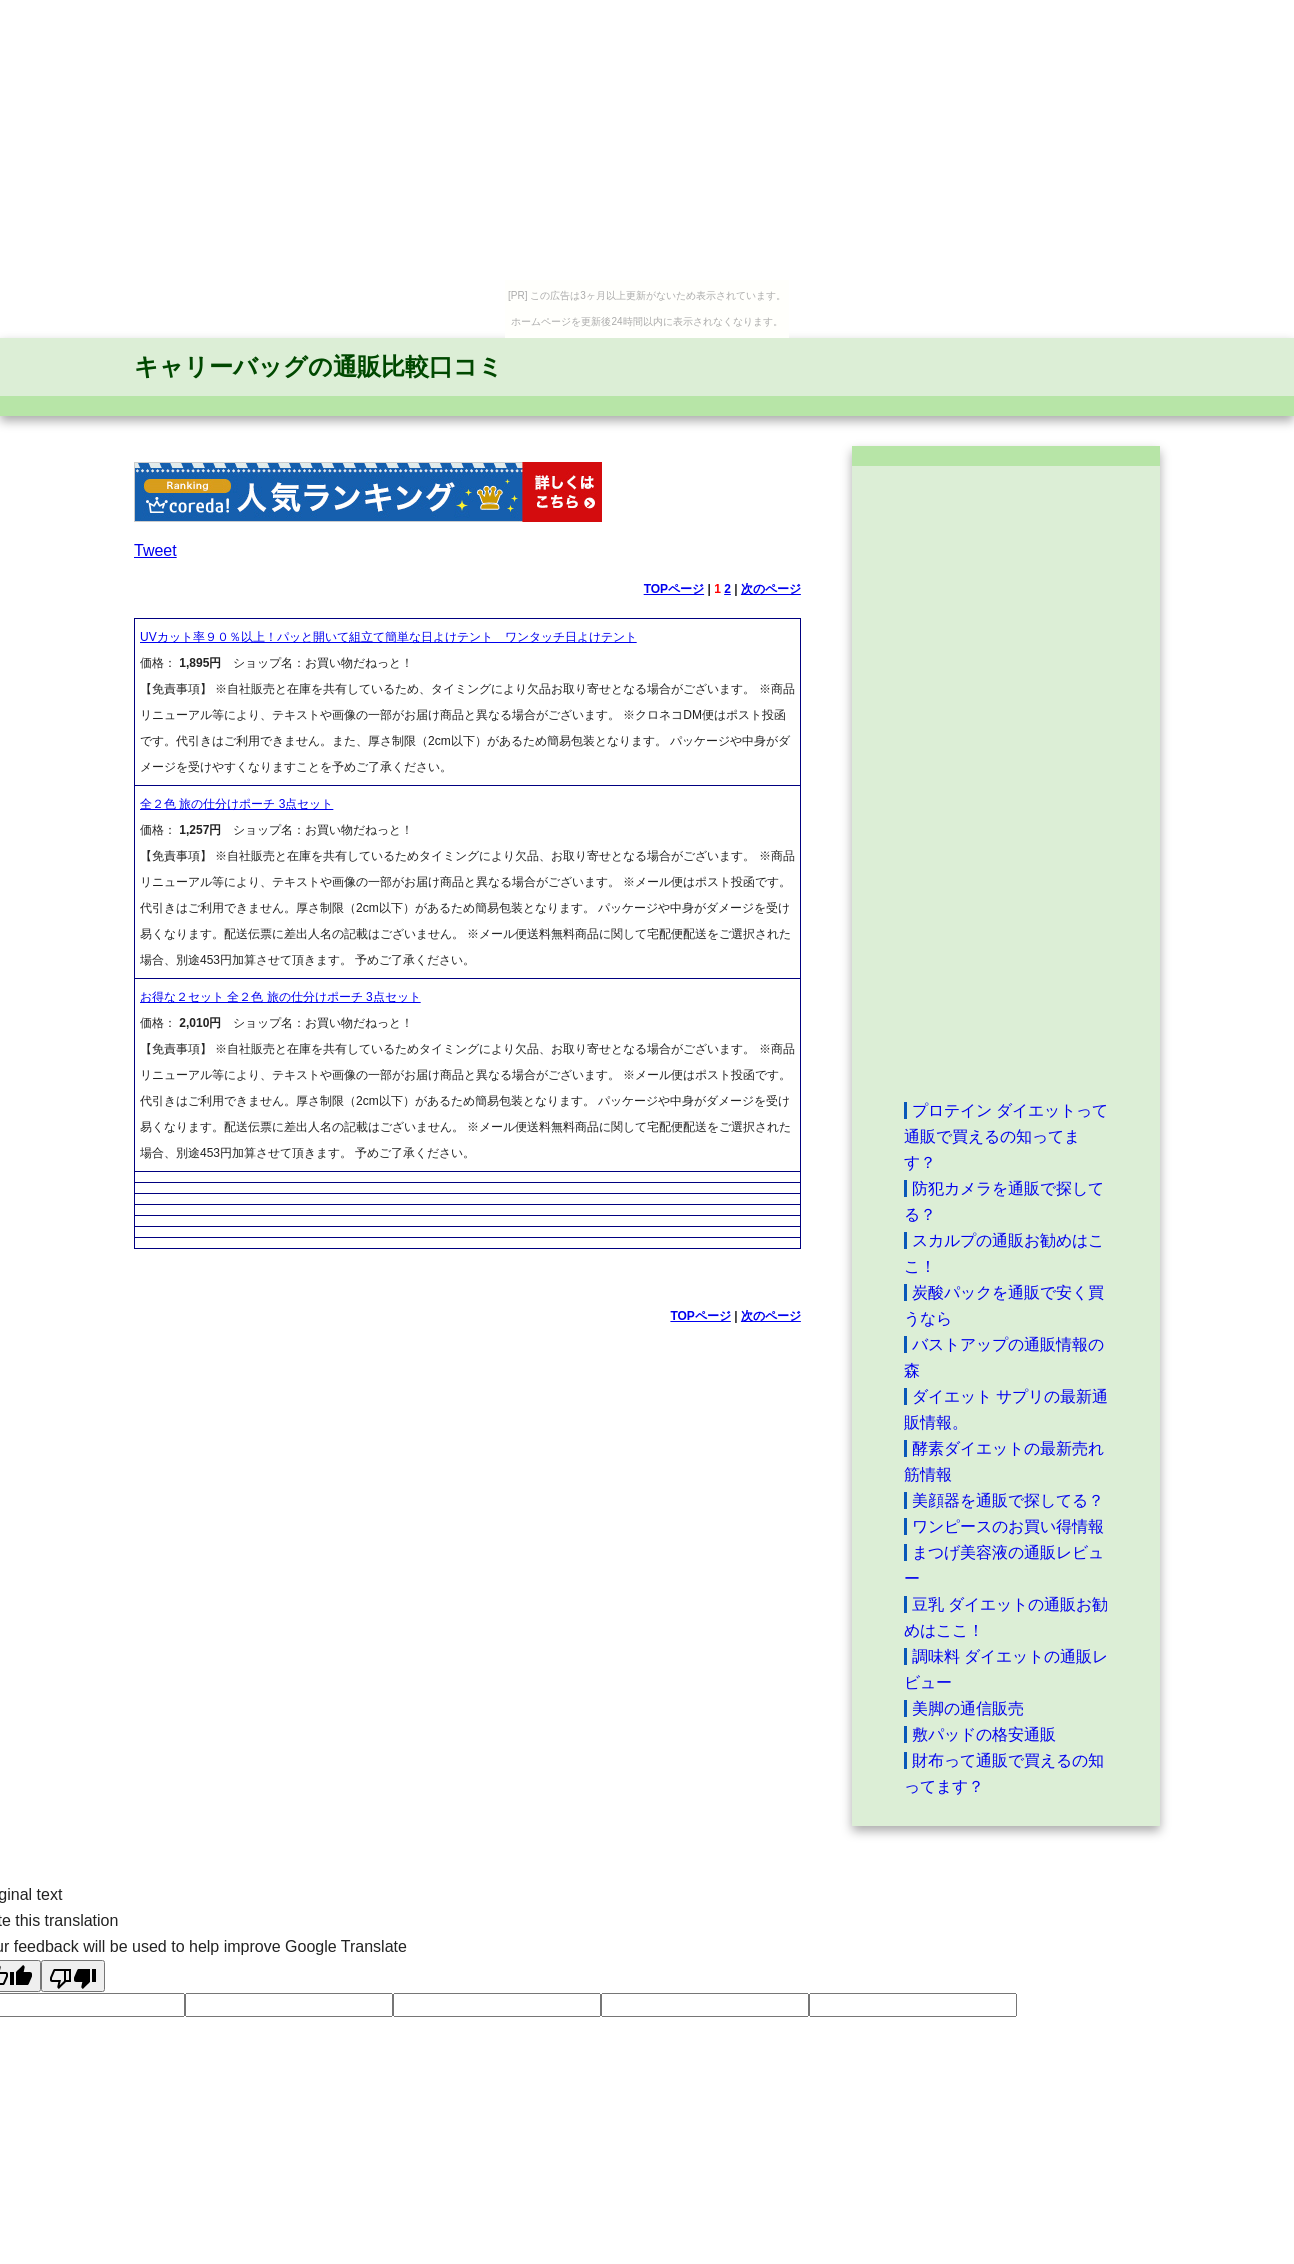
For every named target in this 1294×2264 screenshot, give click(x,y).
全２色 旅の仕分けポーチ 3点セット (236, 804)
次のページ (771, 589)
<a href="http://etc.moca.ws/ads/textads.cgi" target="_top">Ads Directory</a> (1006, 782)
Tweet (155, 550)
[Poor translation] (73, 1976)
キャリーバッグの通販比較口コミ (318, 366)
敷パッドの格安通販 (984, 1734)
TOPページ (674, 589)
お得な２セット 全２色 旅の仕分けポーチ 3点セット (280, 997)
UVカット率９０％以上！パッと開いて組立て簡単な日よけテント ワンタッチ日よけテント (388, 637)
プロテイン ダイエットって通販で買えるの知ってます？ (1006, 1136)
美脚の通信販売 (968, 1708)
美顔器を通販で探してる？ (1008, 1500)
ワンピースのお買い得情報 (1008, 1526)
